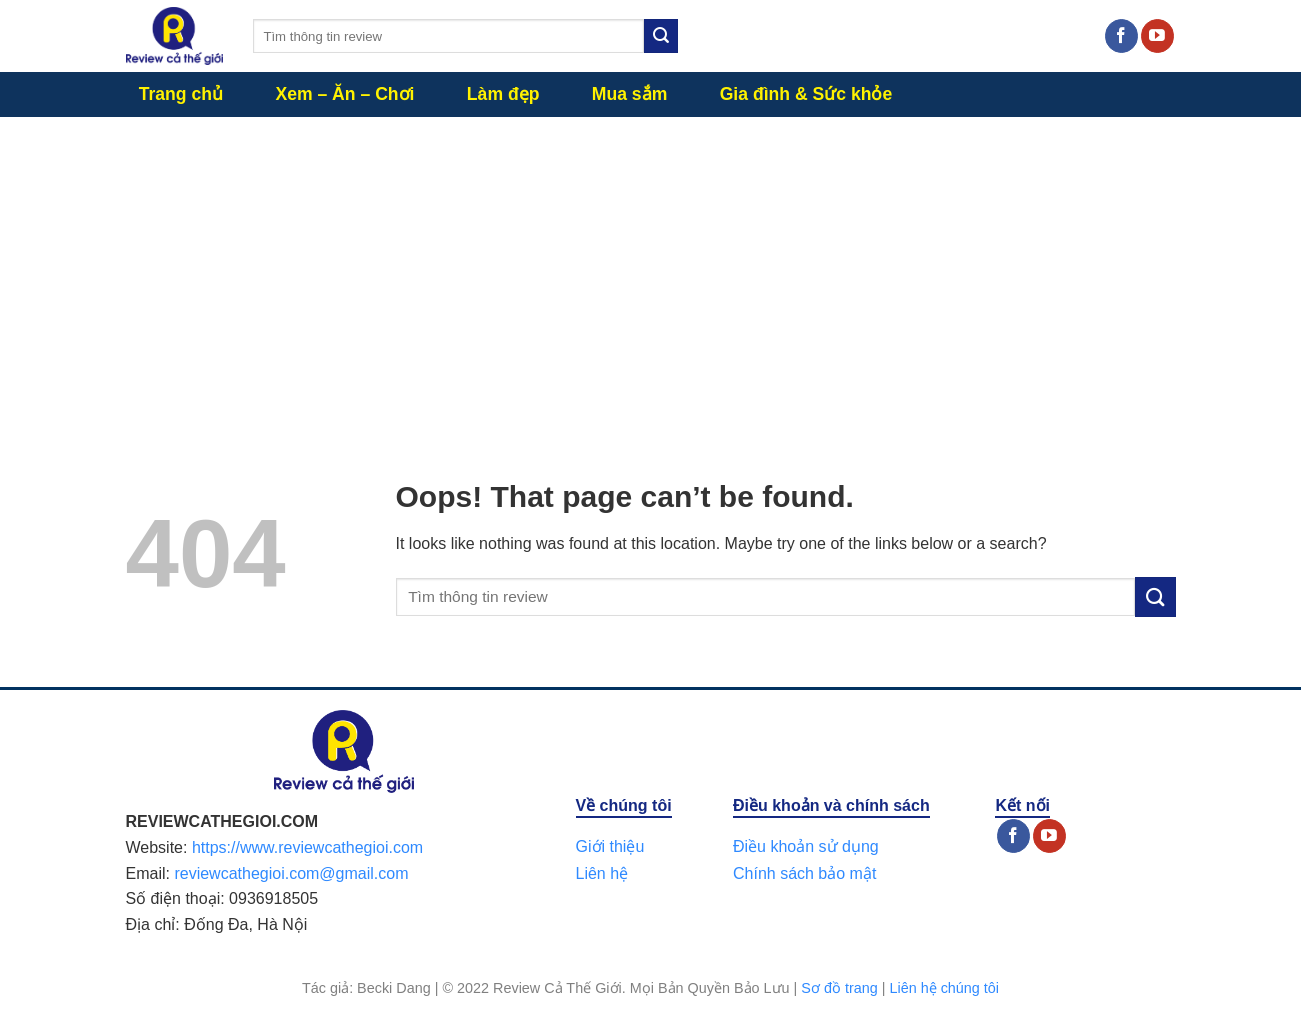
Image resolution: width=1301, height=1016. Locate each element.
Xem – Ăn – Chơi (344, 94)
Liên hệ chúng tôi (944, 988)
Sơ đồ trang (839, 988)
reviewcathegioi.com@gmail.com (291, 873)
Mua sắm (630, 94)
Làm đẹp (503, 94)
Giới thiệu (610, 846)
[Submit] (661, 36)
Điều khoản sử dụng (806, 846)
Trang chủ (181, 94)
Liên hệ (602, 873)
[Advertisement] (651, 267)
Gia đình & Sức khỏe (806, 94)
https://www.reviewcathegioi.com (307, 847)
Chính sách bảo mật (804, 873)
